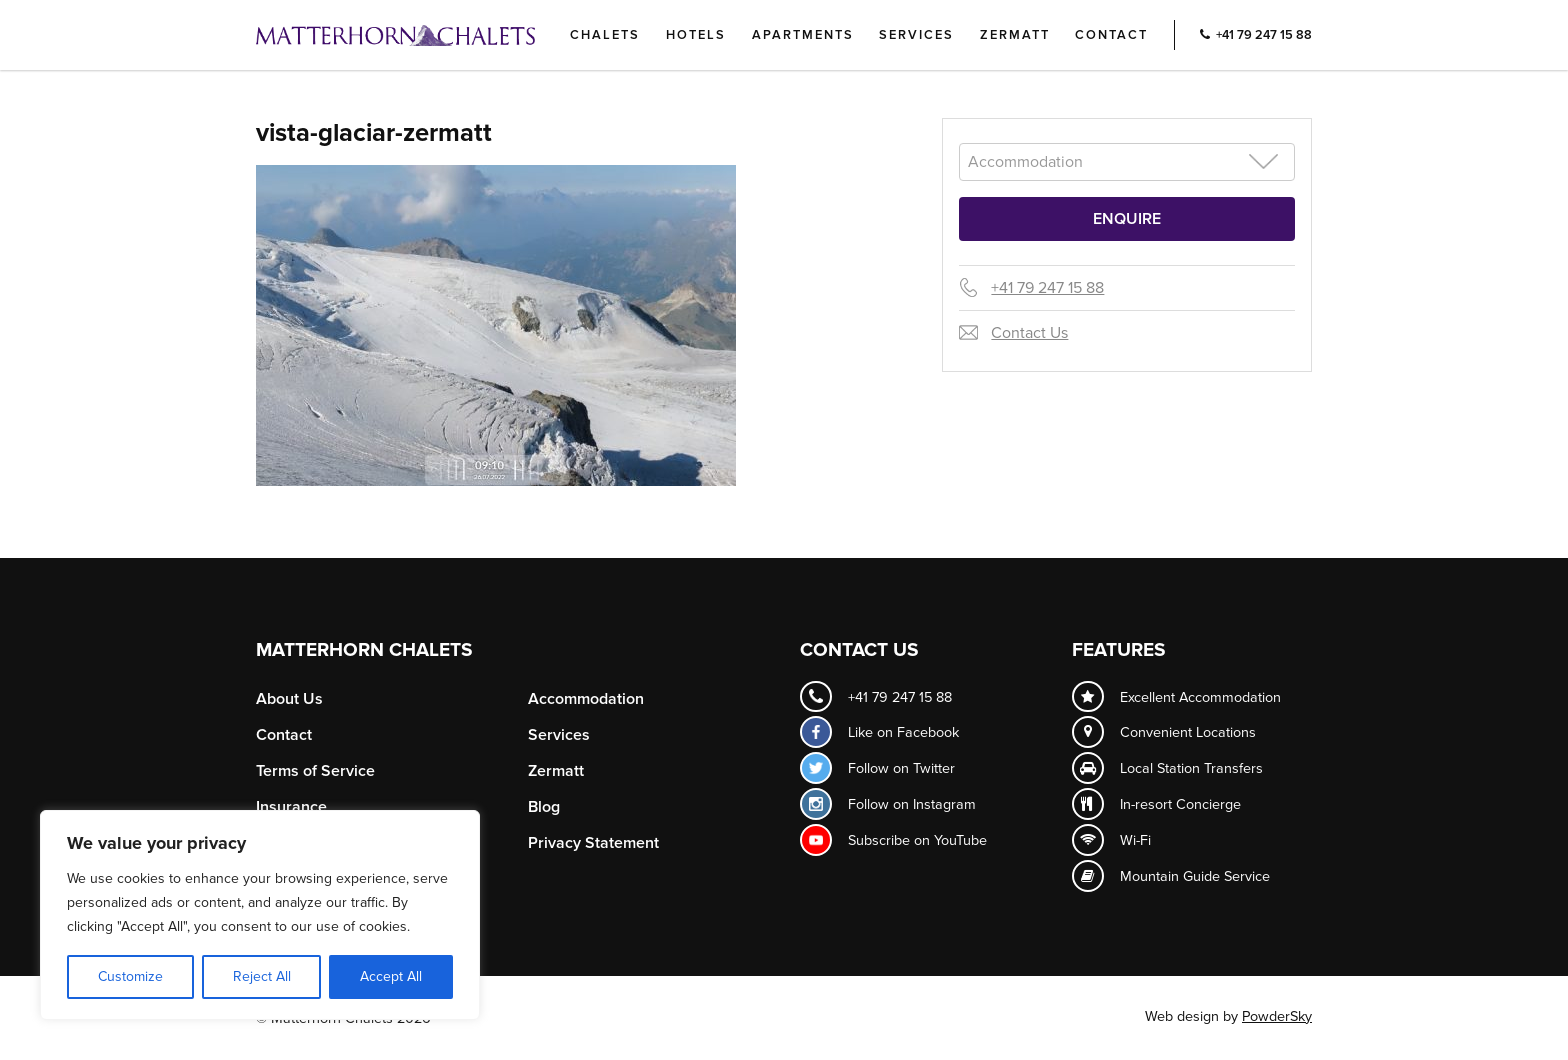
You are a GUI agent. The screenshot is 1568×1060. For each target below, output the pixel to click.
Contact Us (1029, 333)
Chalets (605, 35)
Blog (544, 807)
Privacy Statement (593, 843)
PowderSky (1277, 1016)
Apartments (803, 35)
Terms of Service (315, 771)
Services (916, 35)
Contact (1111, 35)
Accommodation (586, 699)
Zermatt (1015, 35)
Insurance (291, 807)
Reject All (262, 976)
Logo (429, 35)
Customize (130, 976)
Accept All (391, 976)
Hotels (696, 35)
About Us (289, 699)
